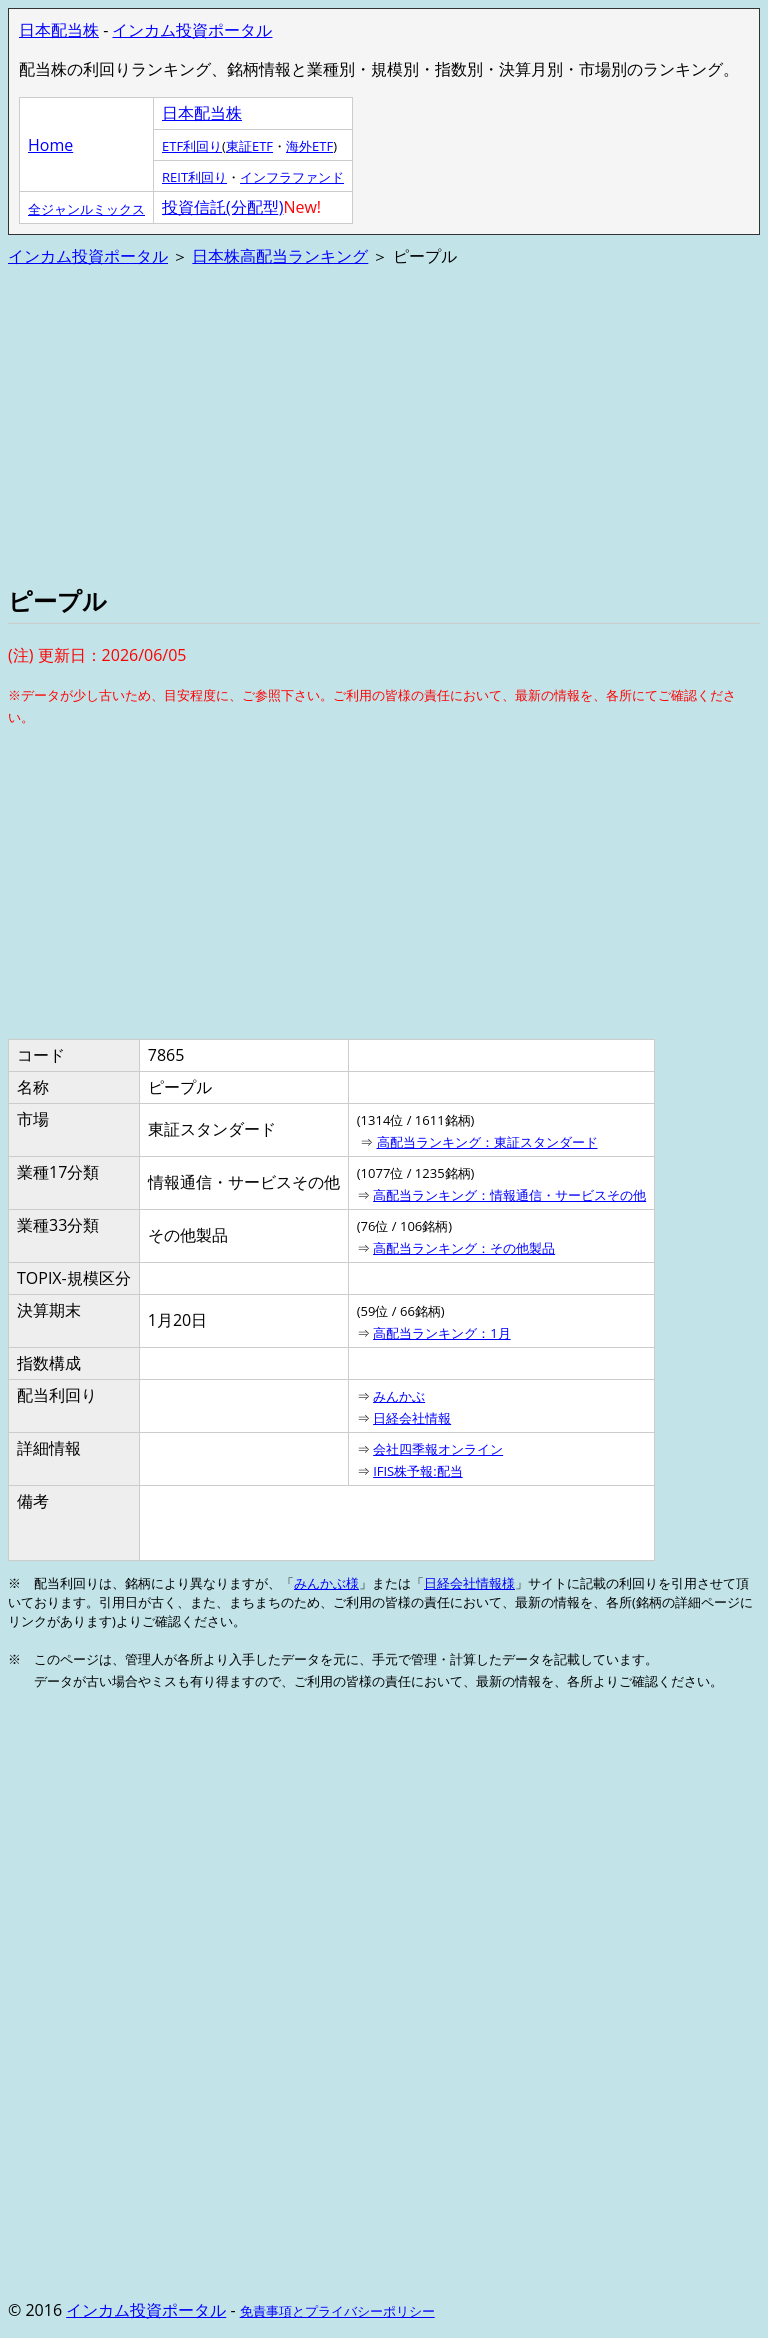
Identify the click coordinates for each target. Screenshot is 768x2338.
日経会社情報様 (469, 1583)
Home (50, 145)
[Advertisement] (384, 424)
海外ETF (309, 146)
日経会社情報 (412, 1418)
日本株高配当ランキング (280, 256)
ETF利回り (192, 146)
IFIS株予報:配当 (418, 1471)
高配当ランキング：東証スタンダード (487, 1142)
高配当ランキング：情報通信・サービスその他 (509, 1195)
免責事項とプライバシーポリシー (337, 2311)
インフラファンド (292, 177)
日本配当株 (59, 30)
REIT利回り (194, 177)
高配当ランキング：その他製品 (464, 1248)
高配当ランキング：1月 (441, 1333)
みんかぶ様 (326, 1583)
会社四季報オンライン (438, 1449)
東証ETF (249, 146)
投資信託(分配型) (222, 207)
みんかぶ (399, 1396)
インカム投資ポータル (192, 30)
